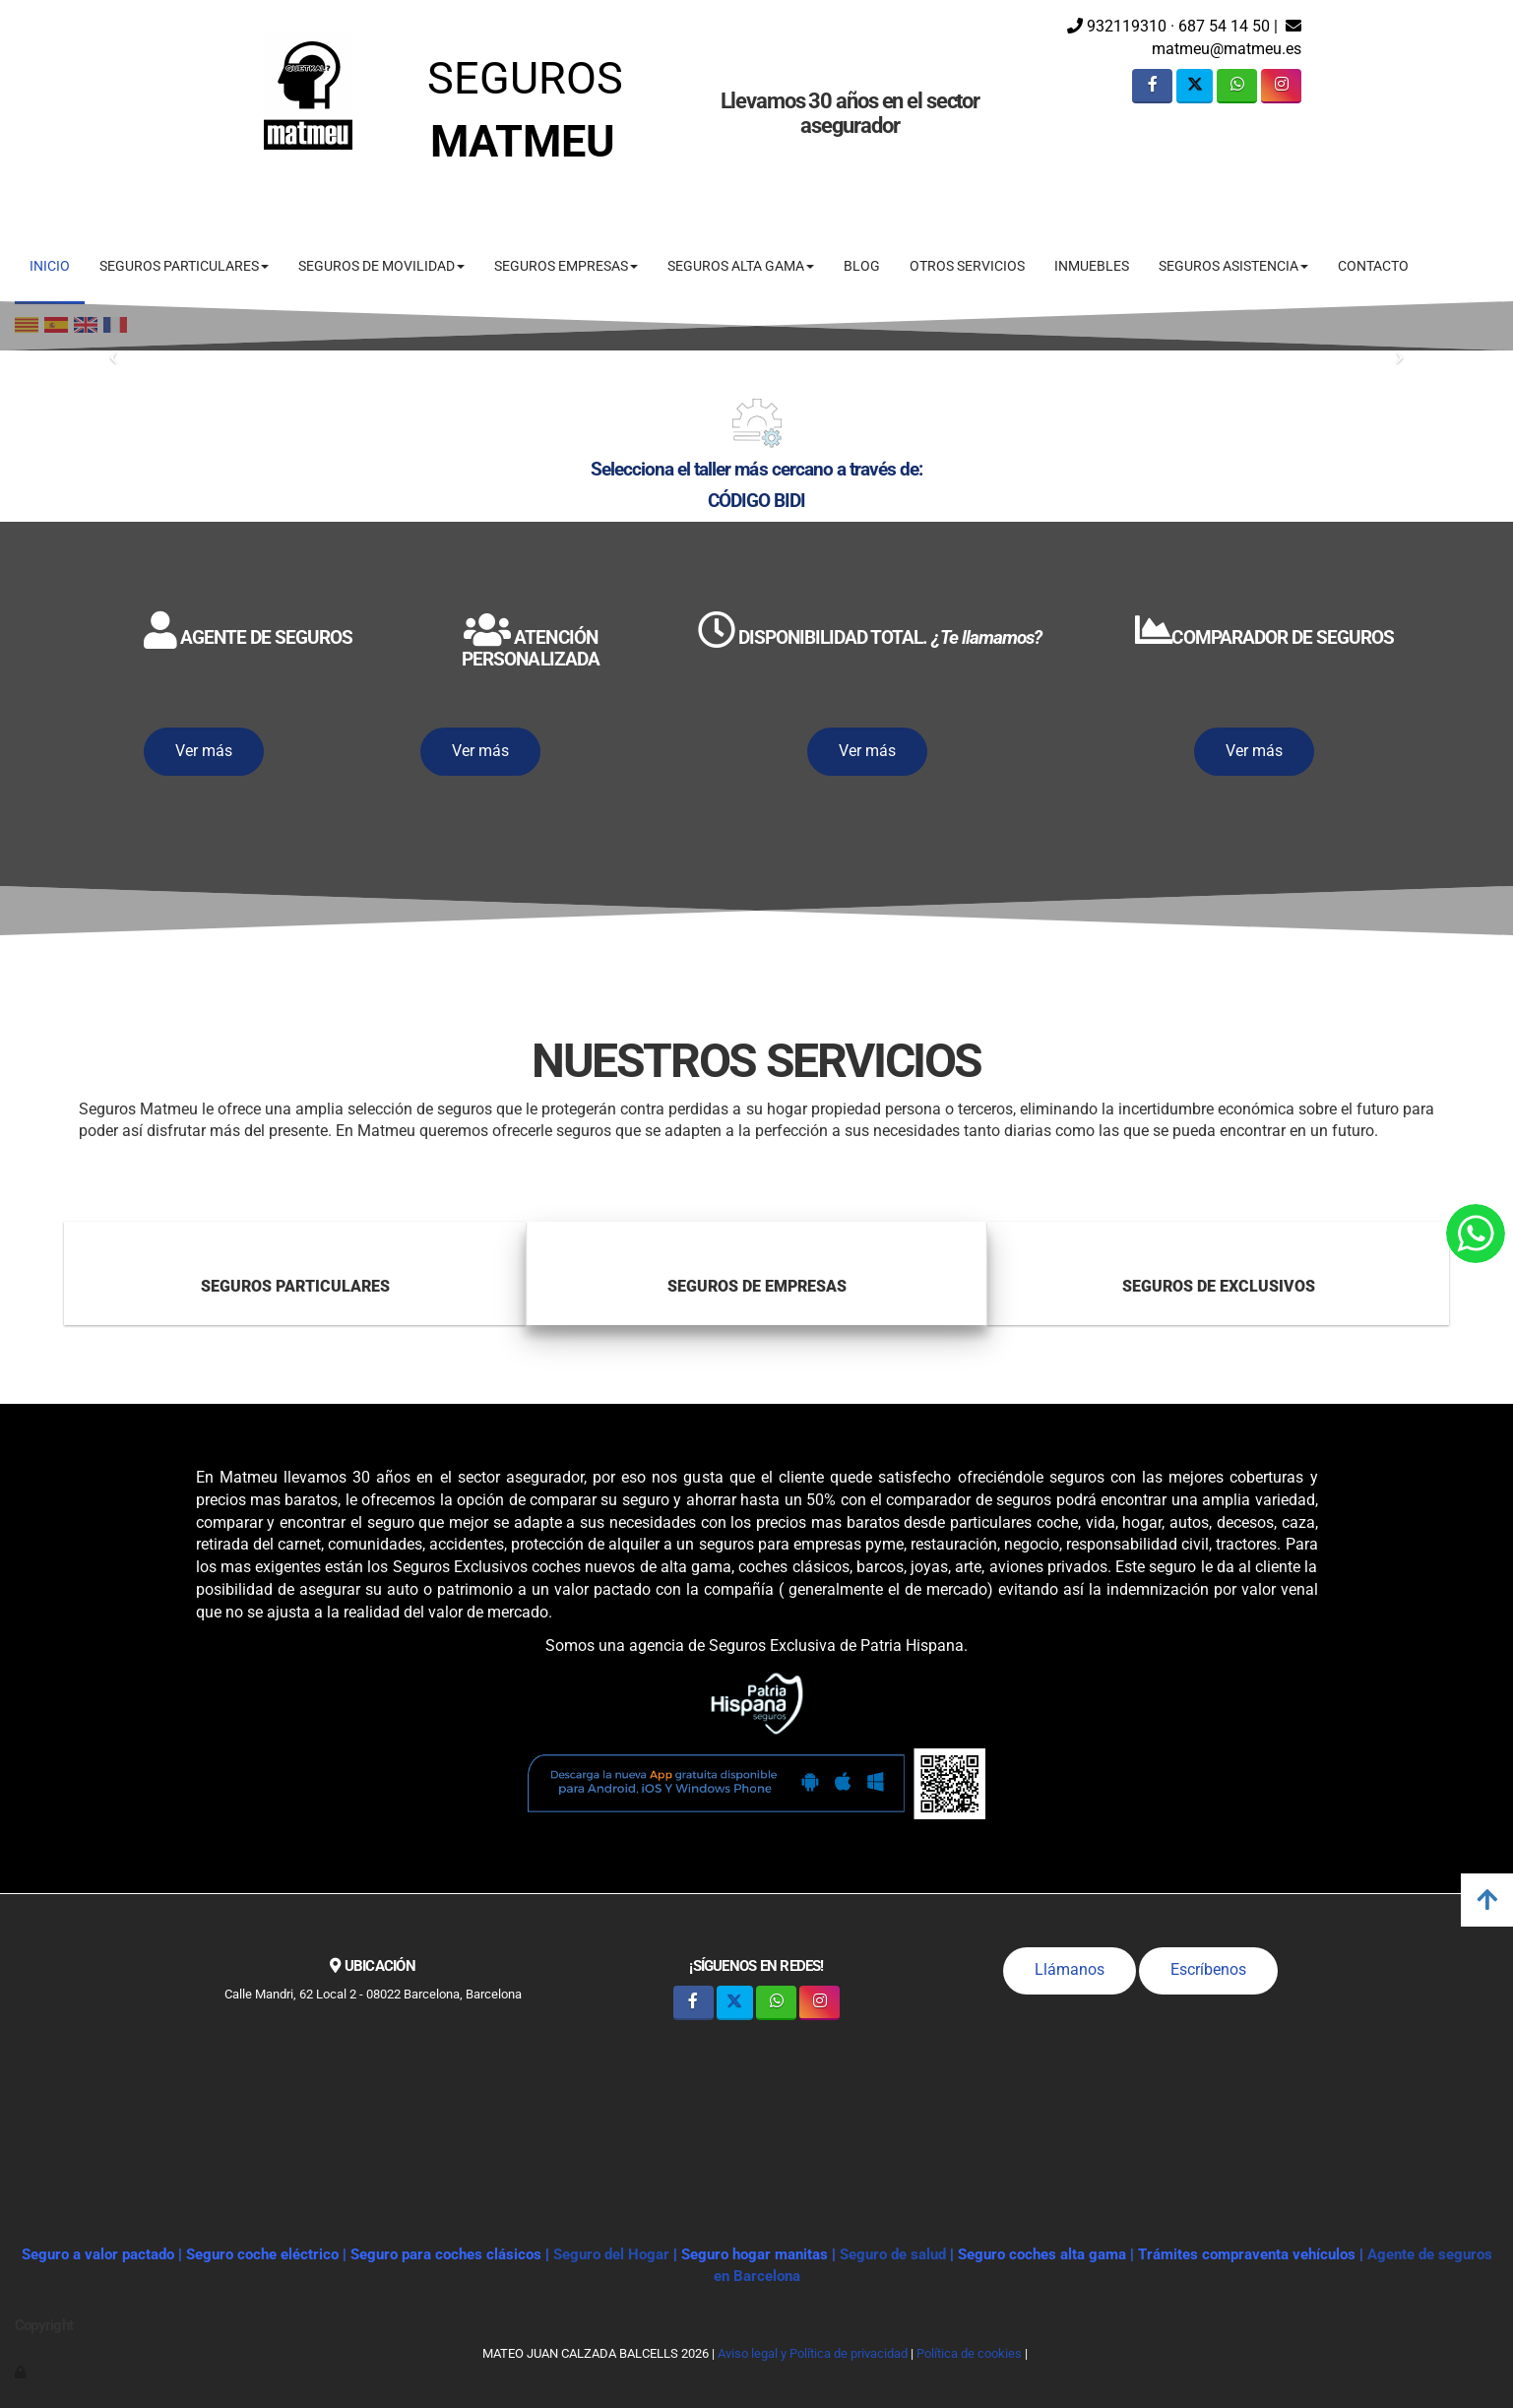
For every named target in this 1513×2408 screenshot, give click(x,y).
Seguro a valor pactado (98, 2254)
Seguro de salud (895, 2254)
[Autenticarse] (22, 2372)
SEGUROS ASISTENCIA (1233, 266)
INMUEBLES (1091, 266)
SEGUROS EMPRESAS (566, 266)
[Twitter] (1194, 86)
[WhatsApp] (1237, 86)
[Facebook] (1152, 86)
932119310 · (1120, 26)
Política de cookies (969, 2353)
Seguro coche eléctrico (262, 2254)
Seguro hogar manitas (754, 2254)
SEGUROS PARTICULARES (184, 266)
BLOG (862, 266)
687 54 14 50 (1224, 26)
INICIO (50, 266)
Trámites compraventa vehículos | (1252, 2254)
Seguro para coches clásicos (445, 2254)
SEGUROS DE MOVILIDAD (381, 266)
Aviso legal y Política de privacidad (813, 2353)
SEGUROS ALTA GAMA (740, 266)
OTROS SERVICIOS (967, 266)
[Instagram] (1281, 86)
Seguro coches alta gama (1042, 2254)
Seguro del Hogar (611, 2254)
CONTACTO (1373, 266)
